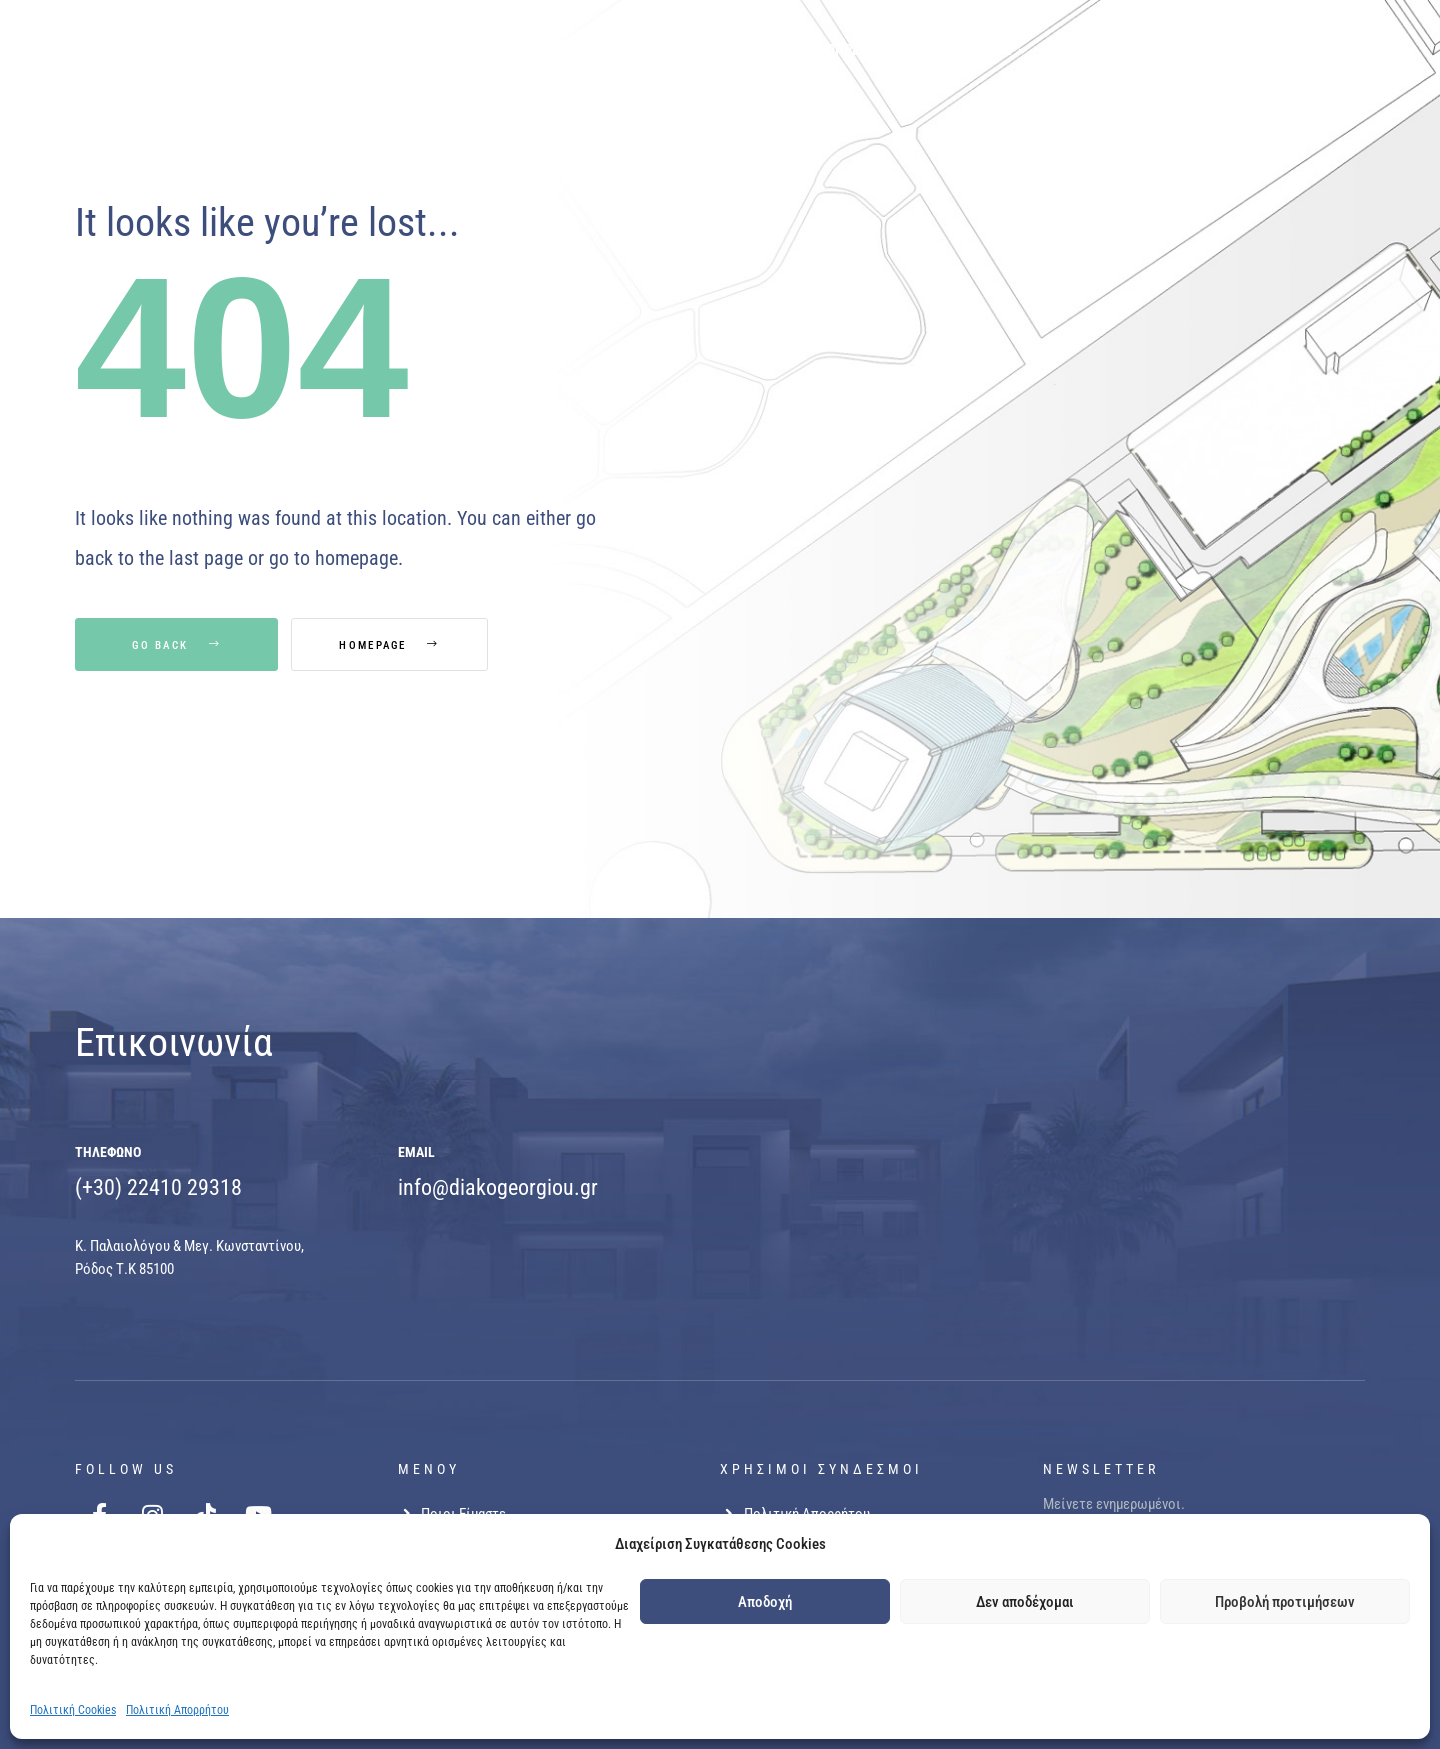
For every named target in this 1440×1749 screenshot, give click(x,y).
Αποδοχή (765, 1602)
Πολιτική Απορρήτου (177, 1710)
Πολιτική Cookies (73, 1710)
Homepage (398, 645)
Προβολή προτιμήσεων (1285, 1602)
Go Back (176, 645)
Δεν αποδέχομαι (1025, 1602)
